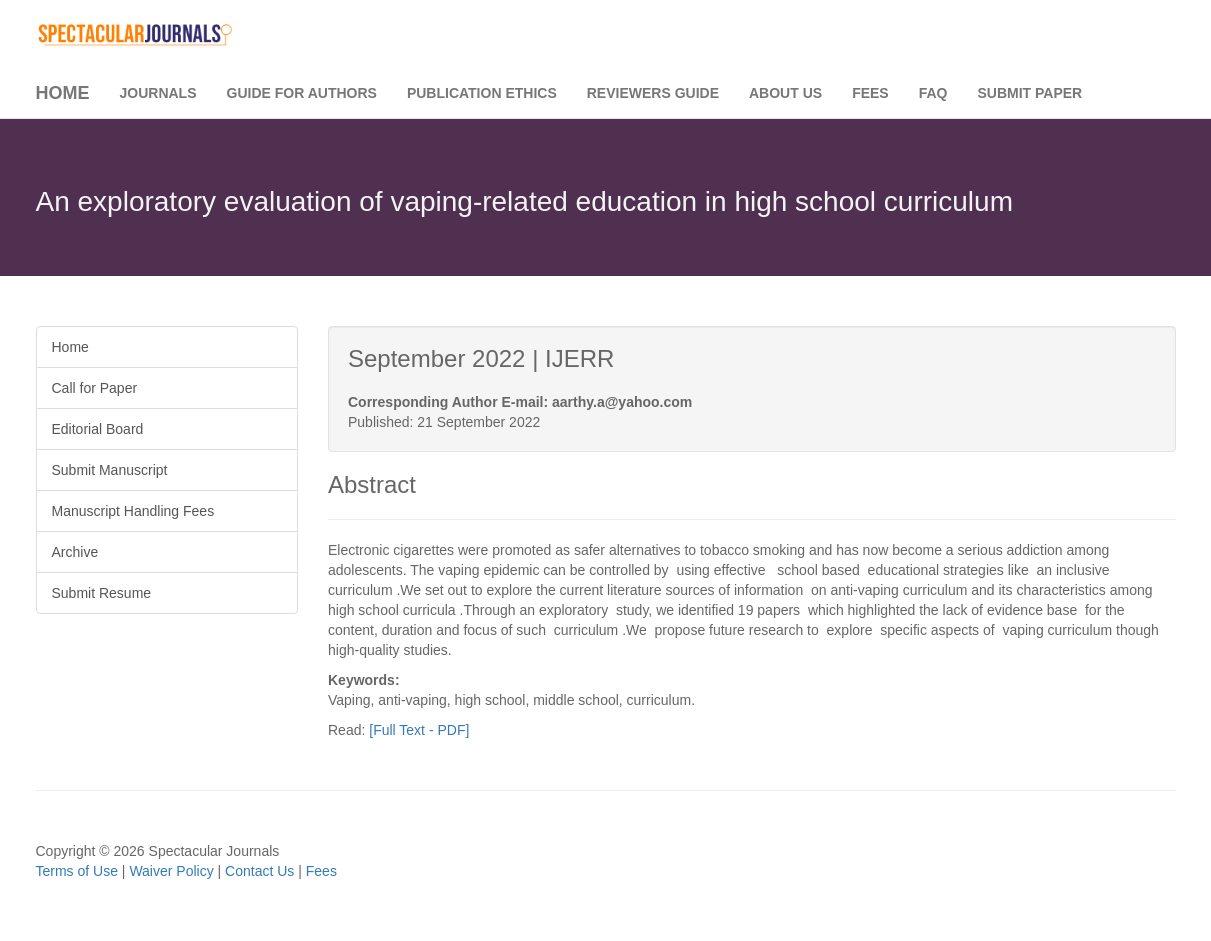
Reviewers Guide (653, 93)
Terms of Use (77, 871)
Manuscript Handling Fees (133, 511)
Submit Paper (1029, 93)
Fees (870, 93)
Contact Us (259, 871)
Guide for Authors (302, 93)
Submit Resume (102, 593)
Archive (75, 552)
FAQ (933, 93)
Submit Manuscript (110, 470)
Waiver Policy (171, 871)
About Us (785, 93)
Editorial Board (98, 429)
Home (63, 93)
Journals (158, 93)
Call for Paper (95, 388)
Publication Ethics (482, 93)
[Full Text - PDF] (419, 730)
